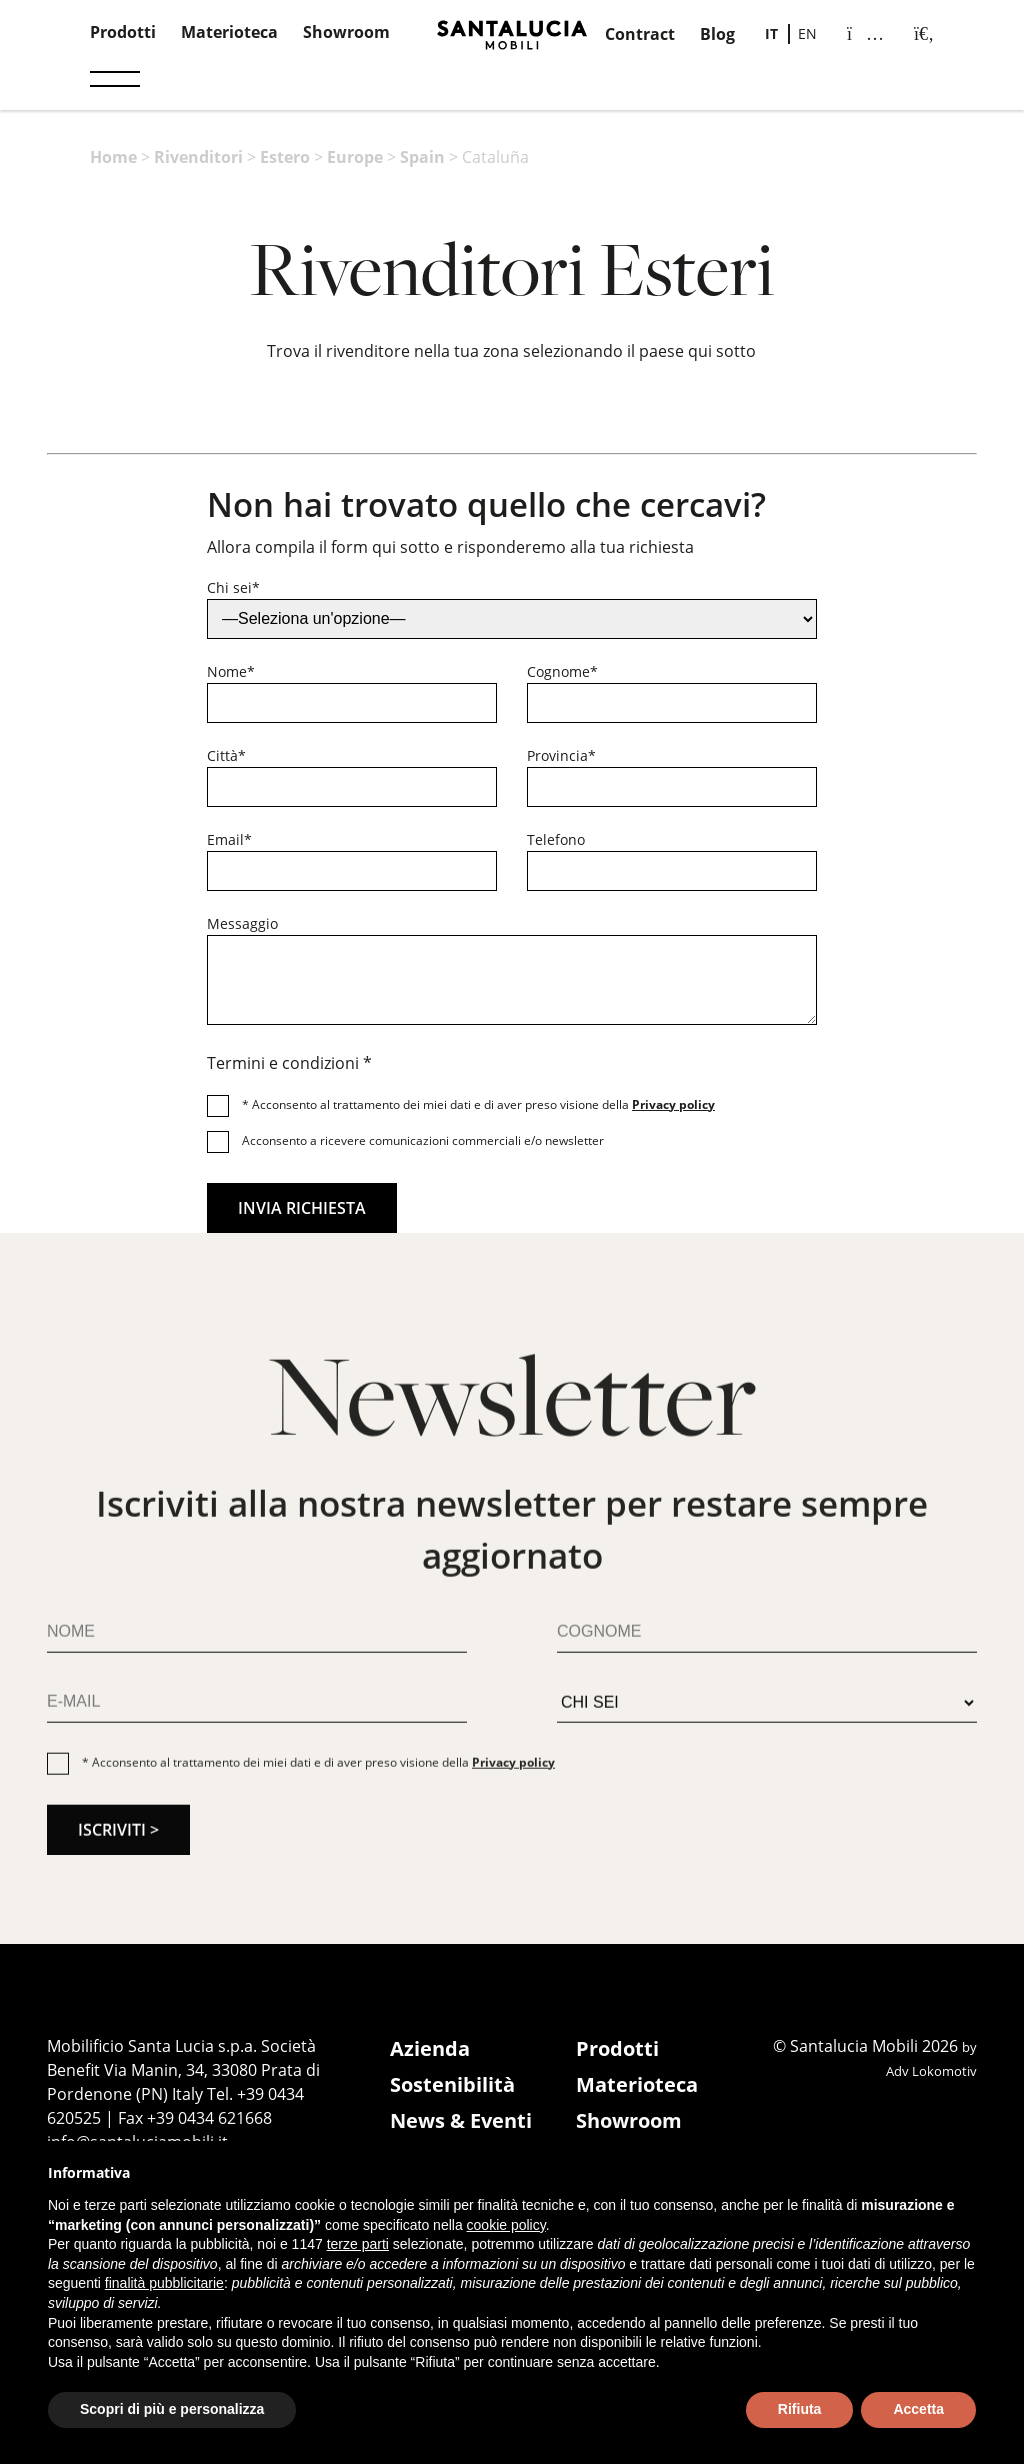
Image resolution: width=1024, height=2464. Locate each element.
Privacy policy (673, 1104)
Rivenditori (198, 157)
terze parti (358, 2244)
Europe (355, 157)
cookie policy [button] (506, 2225)
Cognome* (562, 671)
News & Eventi (461, 2120)
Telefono (556, 839)
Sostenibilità (452, 2084)
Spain (422, 157)
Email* (229, 839)
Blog (717, 34)
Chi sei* (233, 587)
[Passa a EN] (807, 34)
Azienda (430, 2048)
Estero (285, 157)
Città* (226, 755)
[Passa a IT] (771, 34)
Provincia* (561, 755)
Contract (640, 34)
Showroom (346, 32)
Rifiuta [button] (800, 2409)
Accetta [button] (918, 2409)
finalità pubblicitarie (164, 2283)
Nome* (231, 671)
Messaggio (242, 923)
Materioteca (229, 32)
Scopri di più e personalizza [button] (172, 2409)
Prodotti (123, 32)
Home (113, 157)
